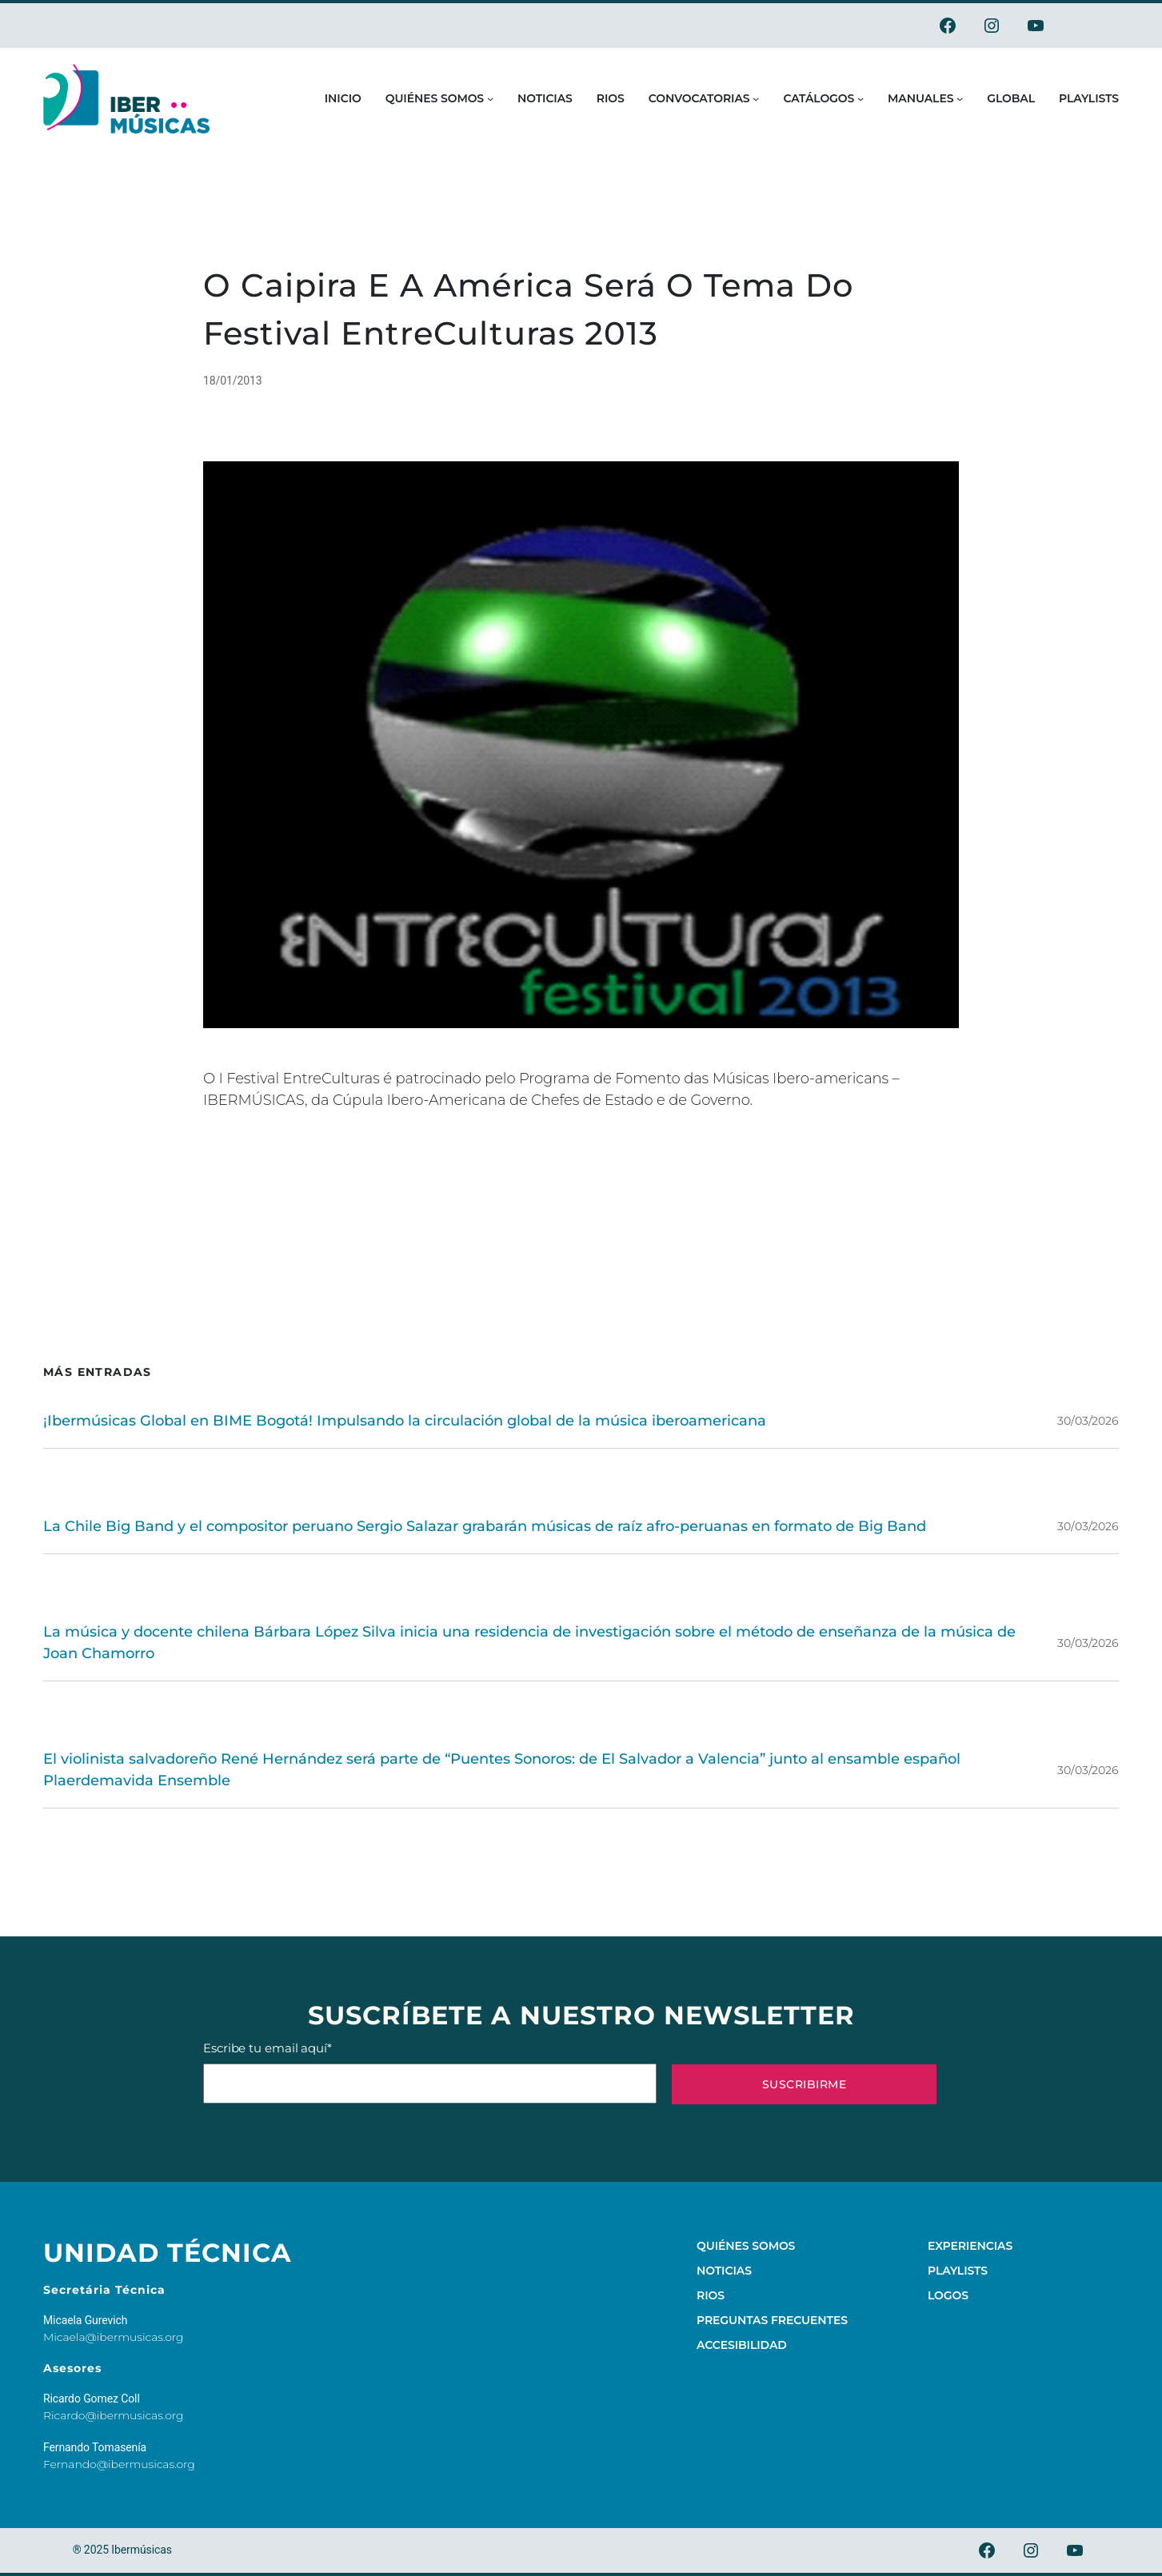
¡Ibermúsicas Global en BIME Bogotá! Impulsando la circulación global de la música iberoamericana (404, 1421)
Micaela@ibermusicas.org (113, 2337)
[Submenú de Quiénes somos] (490, 98)
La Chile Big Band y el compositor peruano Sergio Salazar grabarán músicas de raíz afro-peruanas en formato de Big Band (484, 1526)
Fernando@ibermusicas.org (119, 2464)
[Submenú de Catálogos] (860, 98)
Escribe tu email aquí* (430, 2072)
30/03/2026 (1088, 1421)
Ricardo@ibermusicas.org (113, 2415)
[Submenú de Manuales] (959, 98)
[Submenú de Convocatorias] (756, 98)
